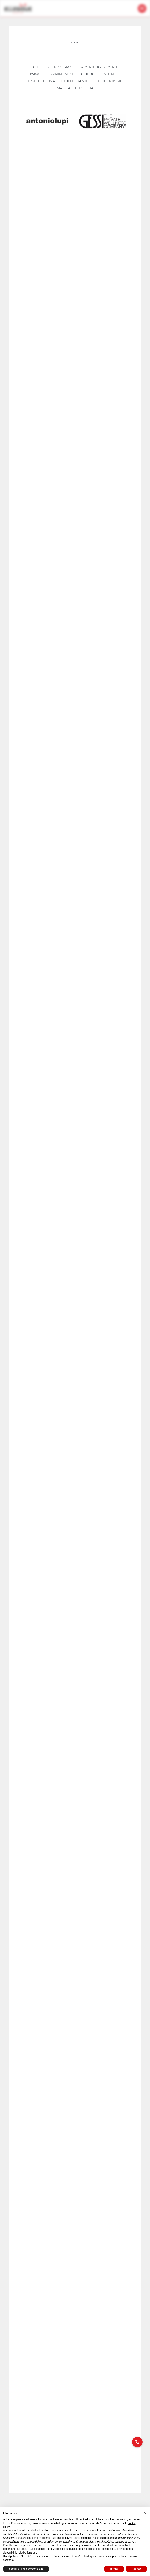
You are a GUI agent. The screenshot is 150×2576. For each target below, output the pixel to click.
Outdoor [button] (88, 73)
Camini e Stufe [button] (62, 73)
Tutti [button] (35, 66)
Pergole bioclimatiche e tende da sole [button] (57, 81)
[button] (142, 8)
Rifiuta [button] (114, 2568)
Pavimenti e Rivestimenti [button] (97, 66)
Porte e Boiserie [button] (109, 81)
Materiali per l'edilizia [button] (75, 88)
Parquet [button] (37, 73)
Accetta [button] (136, 2568)
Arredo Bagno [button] (58, 66)
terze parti (61, 2530)
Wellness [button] (110, 73)
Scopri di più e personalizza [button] (26, 2568)
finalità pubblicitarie (103, 2537)
